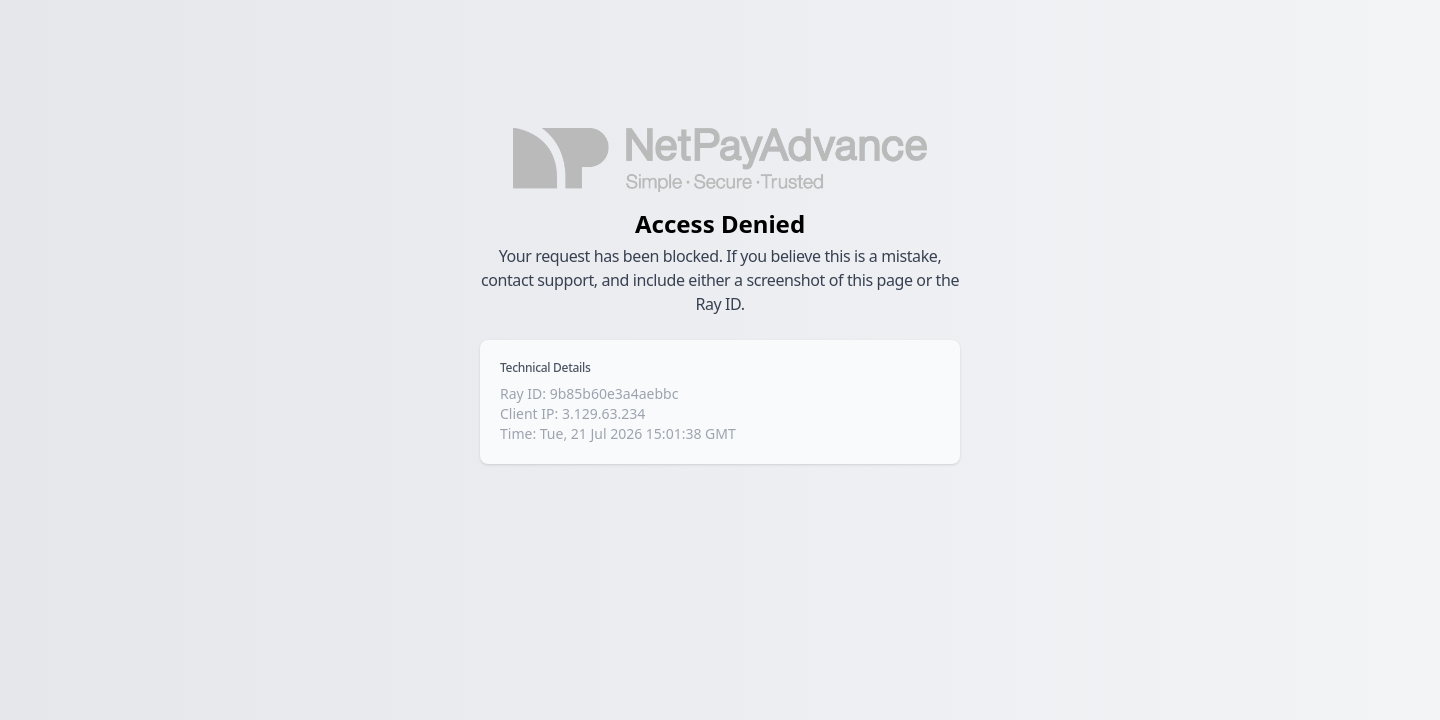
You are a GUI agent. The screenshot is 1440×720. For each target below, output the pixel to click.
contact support (537, 280)
